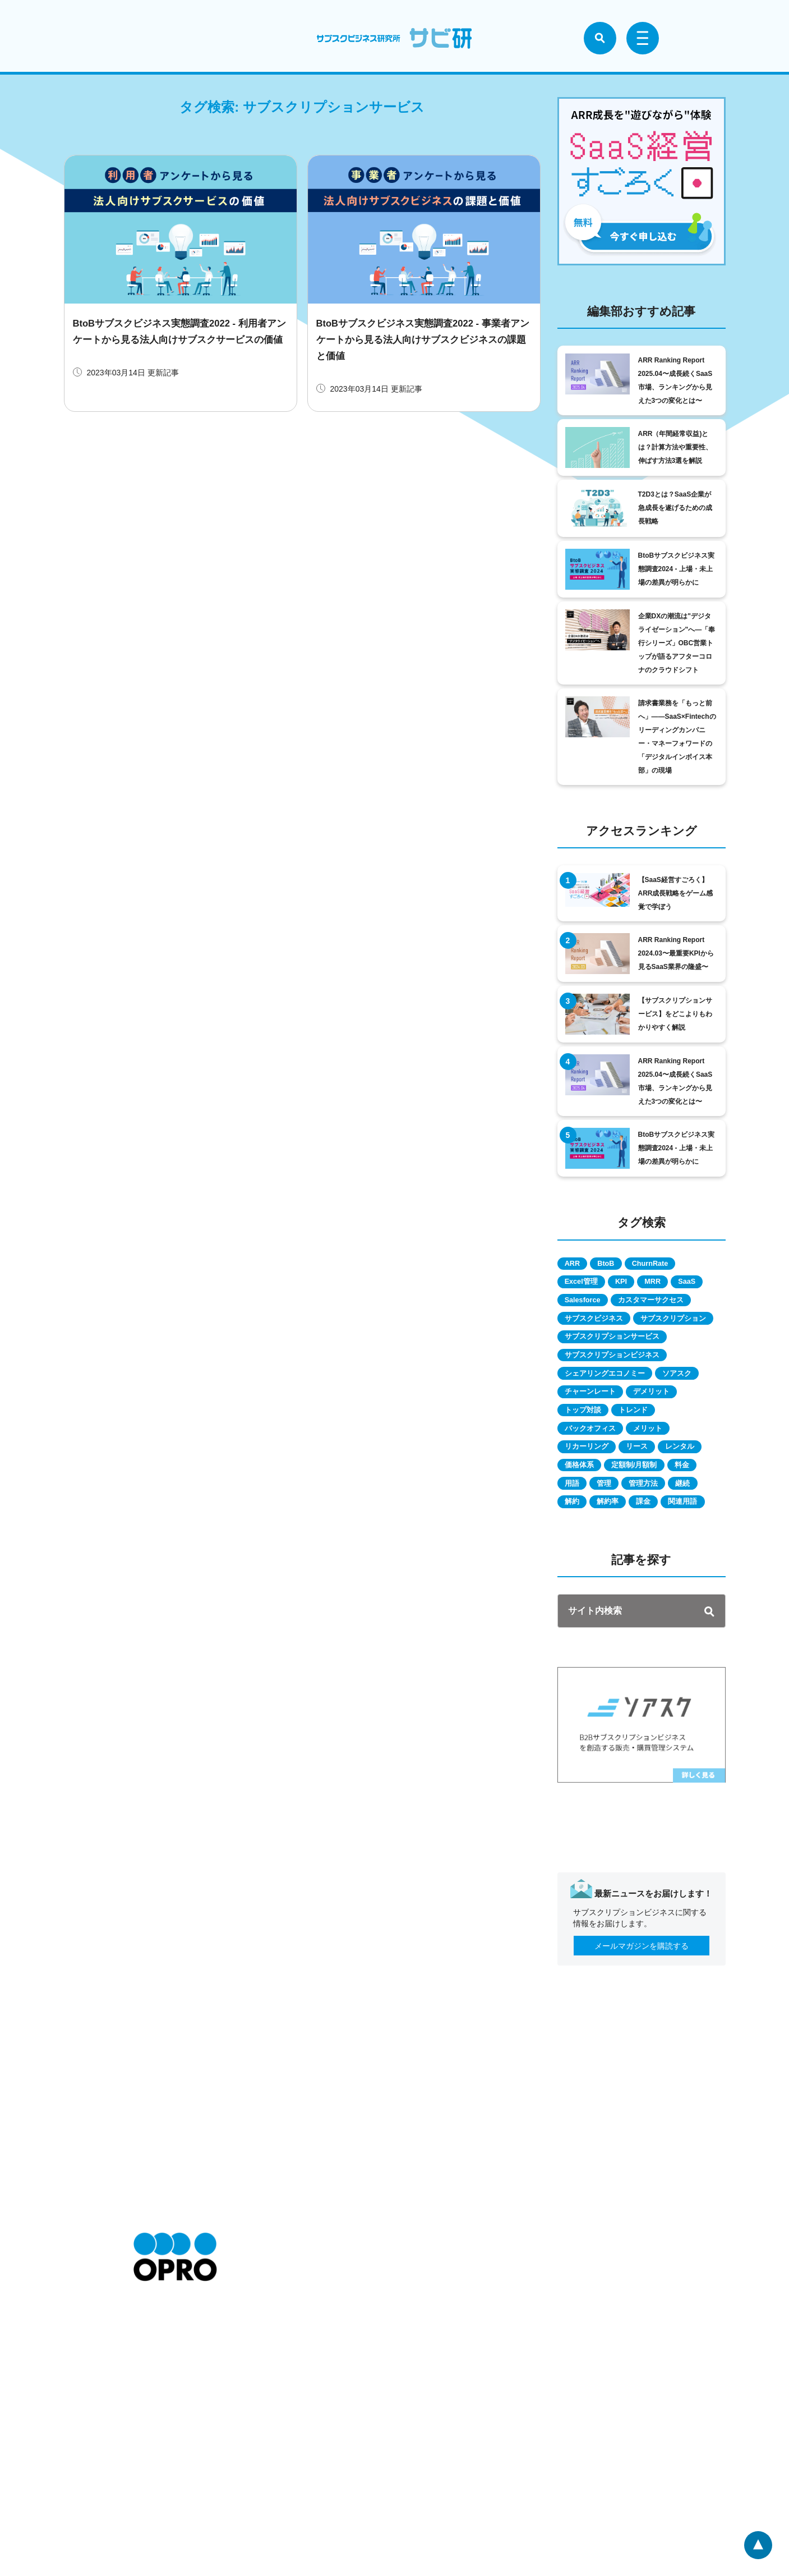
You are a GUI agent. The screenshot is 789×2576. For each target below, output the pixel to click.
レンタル (584, 1527)
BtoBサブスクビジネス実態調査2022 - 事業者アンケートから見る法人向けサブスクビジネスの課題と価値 (422, 338)
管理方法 (625, 1567)
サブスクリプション (604, 1365)
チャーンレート (596, 1446)
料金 (650, 1547)
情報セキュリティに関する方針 (306, 2479)
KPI (636, 1284)
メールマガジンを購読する (641, 2052)
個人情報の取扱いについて (298, 2463)
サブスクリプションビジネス (620, 1406)
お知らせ (149, 2430)
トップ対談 (588, 1466)
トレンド (649, 1466)
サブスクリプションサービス (620, 1385)
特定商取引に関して (286, 2430)
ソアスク (696, 1426)
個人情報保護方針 (282, 2446)
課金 (666, 1587)
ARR (577, 1264)
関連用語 (584, 1608)
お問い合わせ (157, 2479)
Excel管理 (587, 1284)
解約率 (621, 1587)
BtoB (620, 1264)
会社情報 (149, 2446)
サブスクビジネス (600, 1345)
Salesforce (633, 1305)
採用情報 (149, 2463)
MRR (677, 1284)
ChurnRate (674, 1264)
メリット (664, 1486)
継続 (674, 1567)
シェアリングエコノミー (612, 1426)
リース (653, 1507)
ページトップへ (756, 2543)
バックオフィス (596, 1486)
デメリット (668, 1446)
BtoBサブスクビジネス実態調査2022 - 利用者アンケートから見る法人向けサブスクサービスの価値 (179, 338)
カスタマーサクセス (604, 1325)
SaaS (578, 1305)
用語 (691, 1547)
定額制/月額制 (593, 1547)
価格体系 (641, 1527)
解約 (576, 1587)
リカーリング (592, 1507)
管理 (576, 1567)
